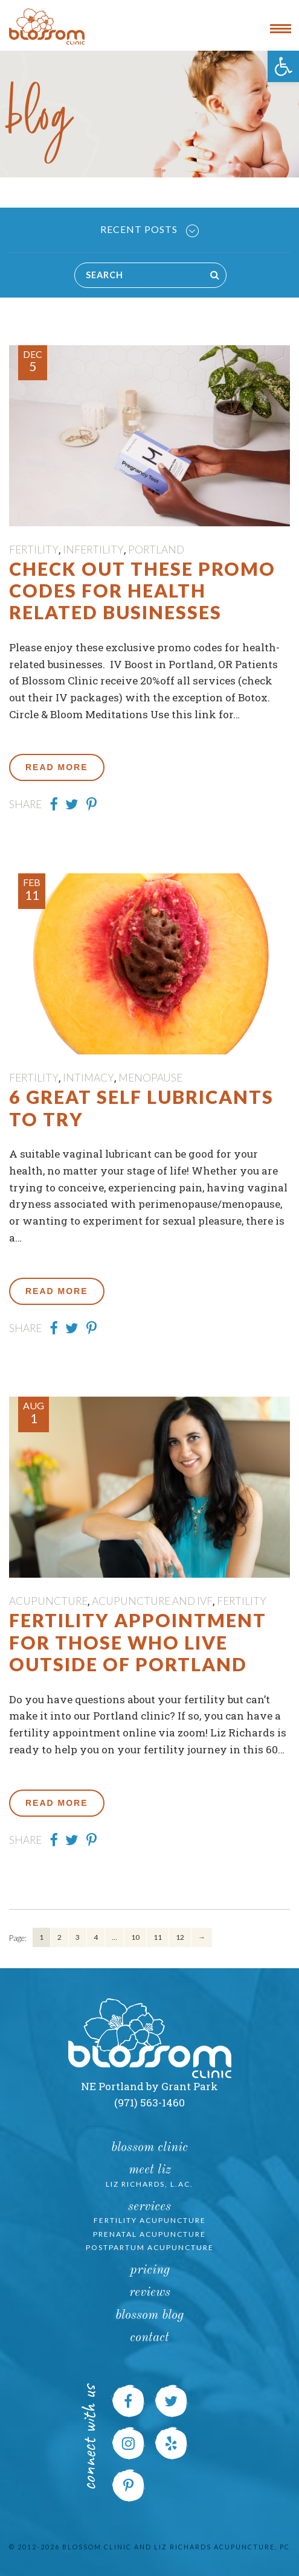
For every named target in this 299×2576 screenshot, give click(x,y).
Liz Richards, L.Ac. (149, 2184)
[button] (283, 66)
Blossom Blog (149, 2315)
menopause (150, 1077)
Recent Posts (149, 230)
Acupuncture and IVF (152, 1601)
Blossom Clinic (149, 2147)
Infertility (93, 549)
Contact (149, 2338)
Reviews (149, 2292)
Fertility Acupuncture (150, 2220)
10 (135, 1937)
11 (157, 1937)
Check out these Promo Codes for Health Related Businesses (142, 590)
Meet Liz (150, 2170)
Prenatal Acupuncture (149, 2234)
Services (149, 2207)
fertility (34, 549)
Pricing (150, 2270)
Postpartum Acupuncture (150, 2247)
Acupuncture (48, 1601)
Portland (156, 549)
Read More (56, 767)
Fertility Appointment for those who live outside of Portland (137, 1642)
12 (180, 1937)
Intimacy (88, 1077)
